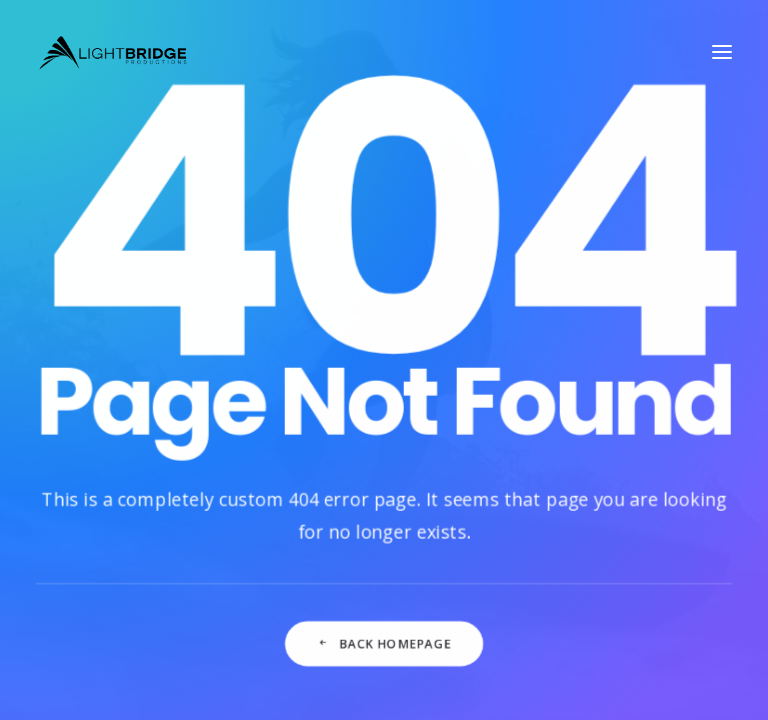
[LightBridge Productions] (113, 52)
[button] (722, 52)
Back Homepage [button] (384, 654)
